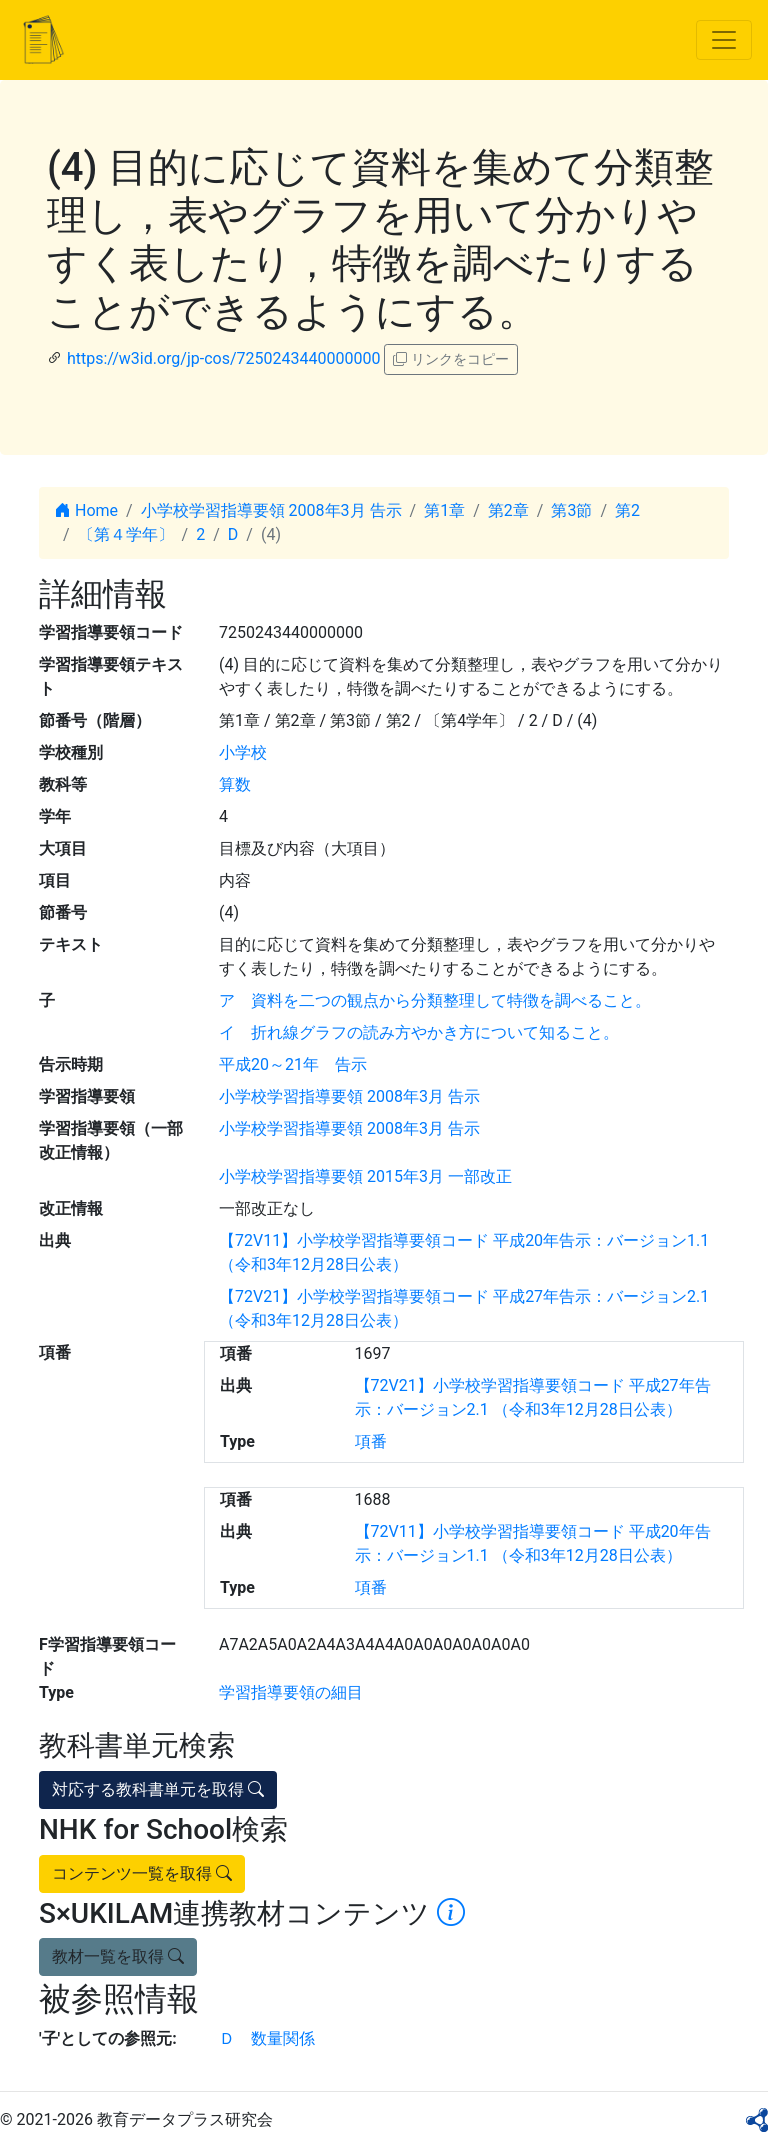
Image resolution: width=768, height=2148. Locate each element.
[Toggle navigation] (724, 40)
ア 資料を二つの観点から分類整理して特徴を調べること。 (435, 1000)
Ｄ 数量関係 (267, 2038)
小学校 (243, 752)
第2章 (508, 510)
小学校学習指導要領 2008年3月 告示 (271, 510)
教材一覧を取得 (118, 1956)
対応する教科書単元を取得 (158, 1789)
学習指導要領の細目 (291, 1692)
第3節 (571, 510)
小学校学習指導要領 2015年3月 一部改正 (365, 1176)
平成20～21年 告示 (293, 1064)
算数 (235, 784)
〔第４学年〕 (126, 534)
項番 (371, 1441)
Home (86, 510)
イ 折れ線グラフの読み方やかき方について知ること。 (419, 1032)
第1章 (444, 510)
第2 (627, 510)
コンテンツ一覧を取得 (142, 1873)
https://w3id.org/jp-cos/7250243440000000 (223, 358)
